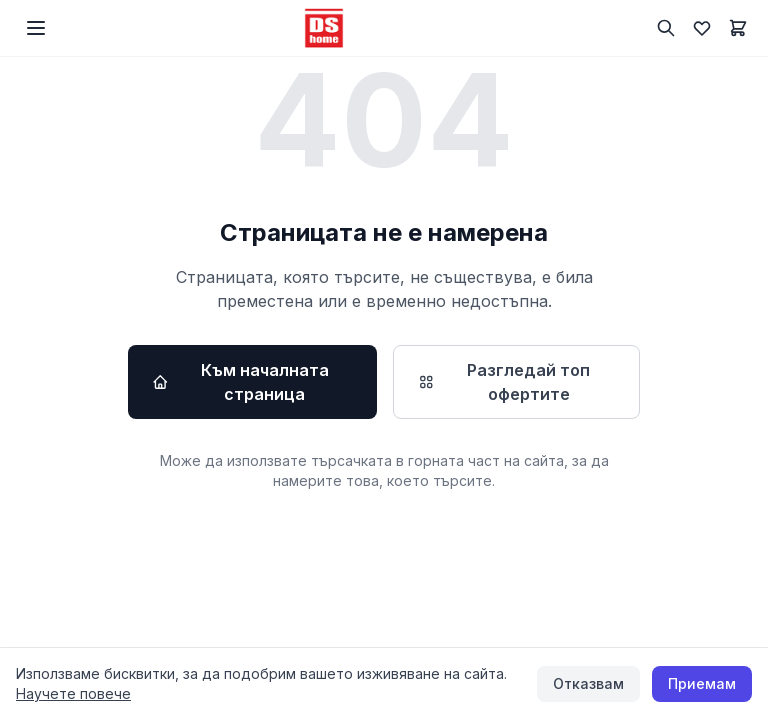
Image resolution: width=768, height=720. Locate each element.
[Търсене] (666, 28)
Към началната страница (240, 382)
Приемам (702, 683)
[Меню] (36, 28)
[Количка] (738, 28)
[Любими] (702, 28)
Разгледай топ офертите (504, 382)
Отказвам (588, 683)
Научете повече (73, 693)
